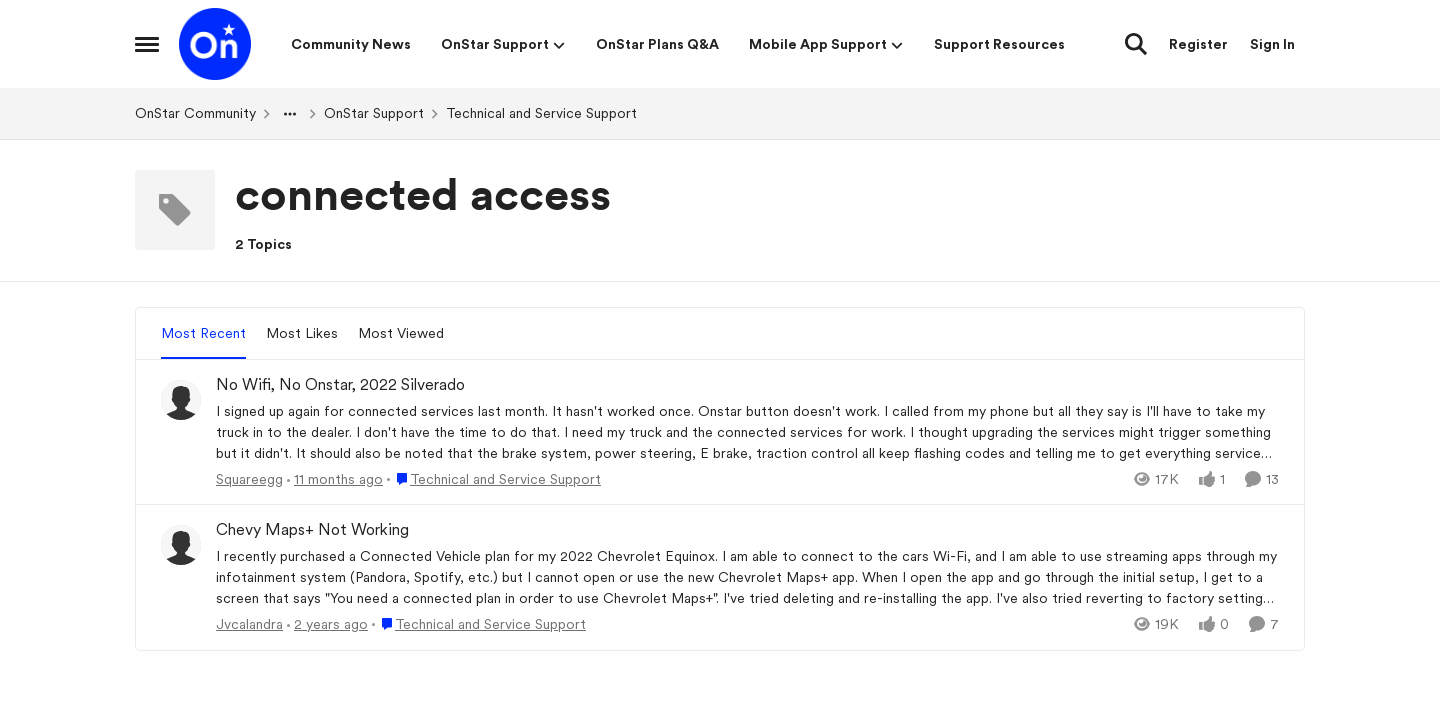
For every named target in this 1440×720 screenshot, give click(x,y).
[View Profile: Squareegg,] (181, 400)
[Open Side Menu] (147, 44)
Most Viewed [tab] (401, 333)
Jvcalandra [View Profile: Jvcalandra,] (249, 624)
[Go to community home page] (215, 44)
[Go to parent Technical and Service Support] (494, 478)
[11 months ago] (335, 478)
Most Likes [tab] (302, 333)
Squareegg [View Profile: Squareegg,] (249, 478)
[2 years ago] (327, 624)
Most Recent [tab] (203, 333)
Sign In (1272, 44)
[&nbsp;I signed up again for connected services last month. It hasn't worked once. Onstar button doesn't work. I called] (747, 431)
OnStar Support (374, 113)
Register (1198, 44)
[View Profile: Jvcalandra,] (181, 545)
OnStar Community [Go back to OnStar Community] (195, 113)
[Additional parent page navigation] (290, 114)
